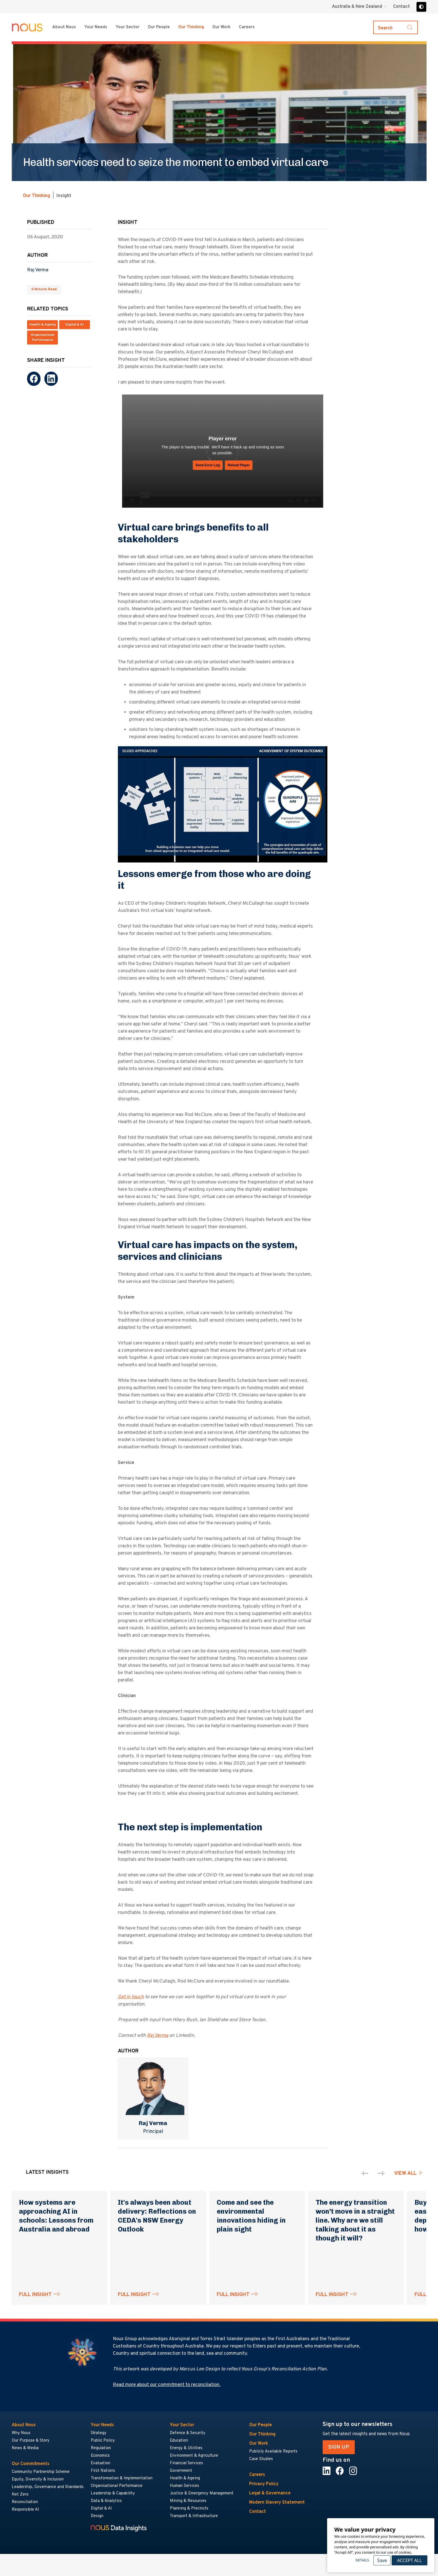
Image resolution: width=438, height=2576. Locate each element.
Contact (401, 6)
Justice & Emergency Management (202, 2493)
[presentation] (365, 2173)
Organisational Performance (42, 337)
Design (97, 2516)
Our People (159, 27)
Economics (100, 2455)
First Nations (103, 2470)
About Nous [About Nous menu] (64, 27)
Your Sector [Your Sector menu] (127, 27)
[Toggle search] (395, 27)
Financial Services (186, 2463)
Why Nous (21, 2433)
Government (181, 2470)
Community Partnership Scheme (41, 2472)
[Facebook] (34, 379)
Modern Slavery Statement (277, 2502)
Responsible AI (25, 2509)
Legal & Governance (270, 2493)
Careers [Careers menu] (247, 27)
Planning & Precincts (189, 2508)
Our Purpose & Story (30, 2440)
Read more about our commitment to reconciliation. (166, 2385)
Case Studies (261, 2459)
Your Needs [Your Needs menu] (95, 27)
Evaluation (100, 2463)
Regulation (101, 2448)
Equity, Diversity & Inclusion (38, 2479)
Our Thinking (191, 27)
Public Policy (103, 2440)
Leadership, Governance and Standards (48, 2487)
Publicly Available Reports (273, 2451)
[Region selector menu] (359, 6)
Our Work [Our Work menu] (221, 27)
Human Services (184, 2486)
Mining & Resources (188, 2501)
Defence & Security (187, 2433)
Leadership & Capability (113, 2493)
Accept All (409, 2560)
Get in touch (131, 1997)
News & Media (25, 2448)
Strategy (98, 2433)
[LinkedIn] (51, 379)
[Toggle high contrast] (421, 7)
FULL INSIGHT (35, 2295)
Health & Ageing (42, 324)
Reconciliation (25, 2502)
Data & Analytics (106, 2501)
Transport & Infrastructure (194, 2516)
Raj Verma (37, 270)
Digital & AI (74, 324)
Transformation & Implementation (122, 2478)
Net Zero (20, 2494)
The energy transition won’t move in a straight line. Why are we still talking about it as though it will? (355, 2220)
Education (179, 2440)
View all (405, 2173)
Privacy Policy (263, 2484)
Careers (257, 2475)
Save (382, 2560)
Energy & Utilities (186, 2448)
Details (362, 2560)
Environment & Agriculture (194, 2455)
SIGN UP (338, 2447)
